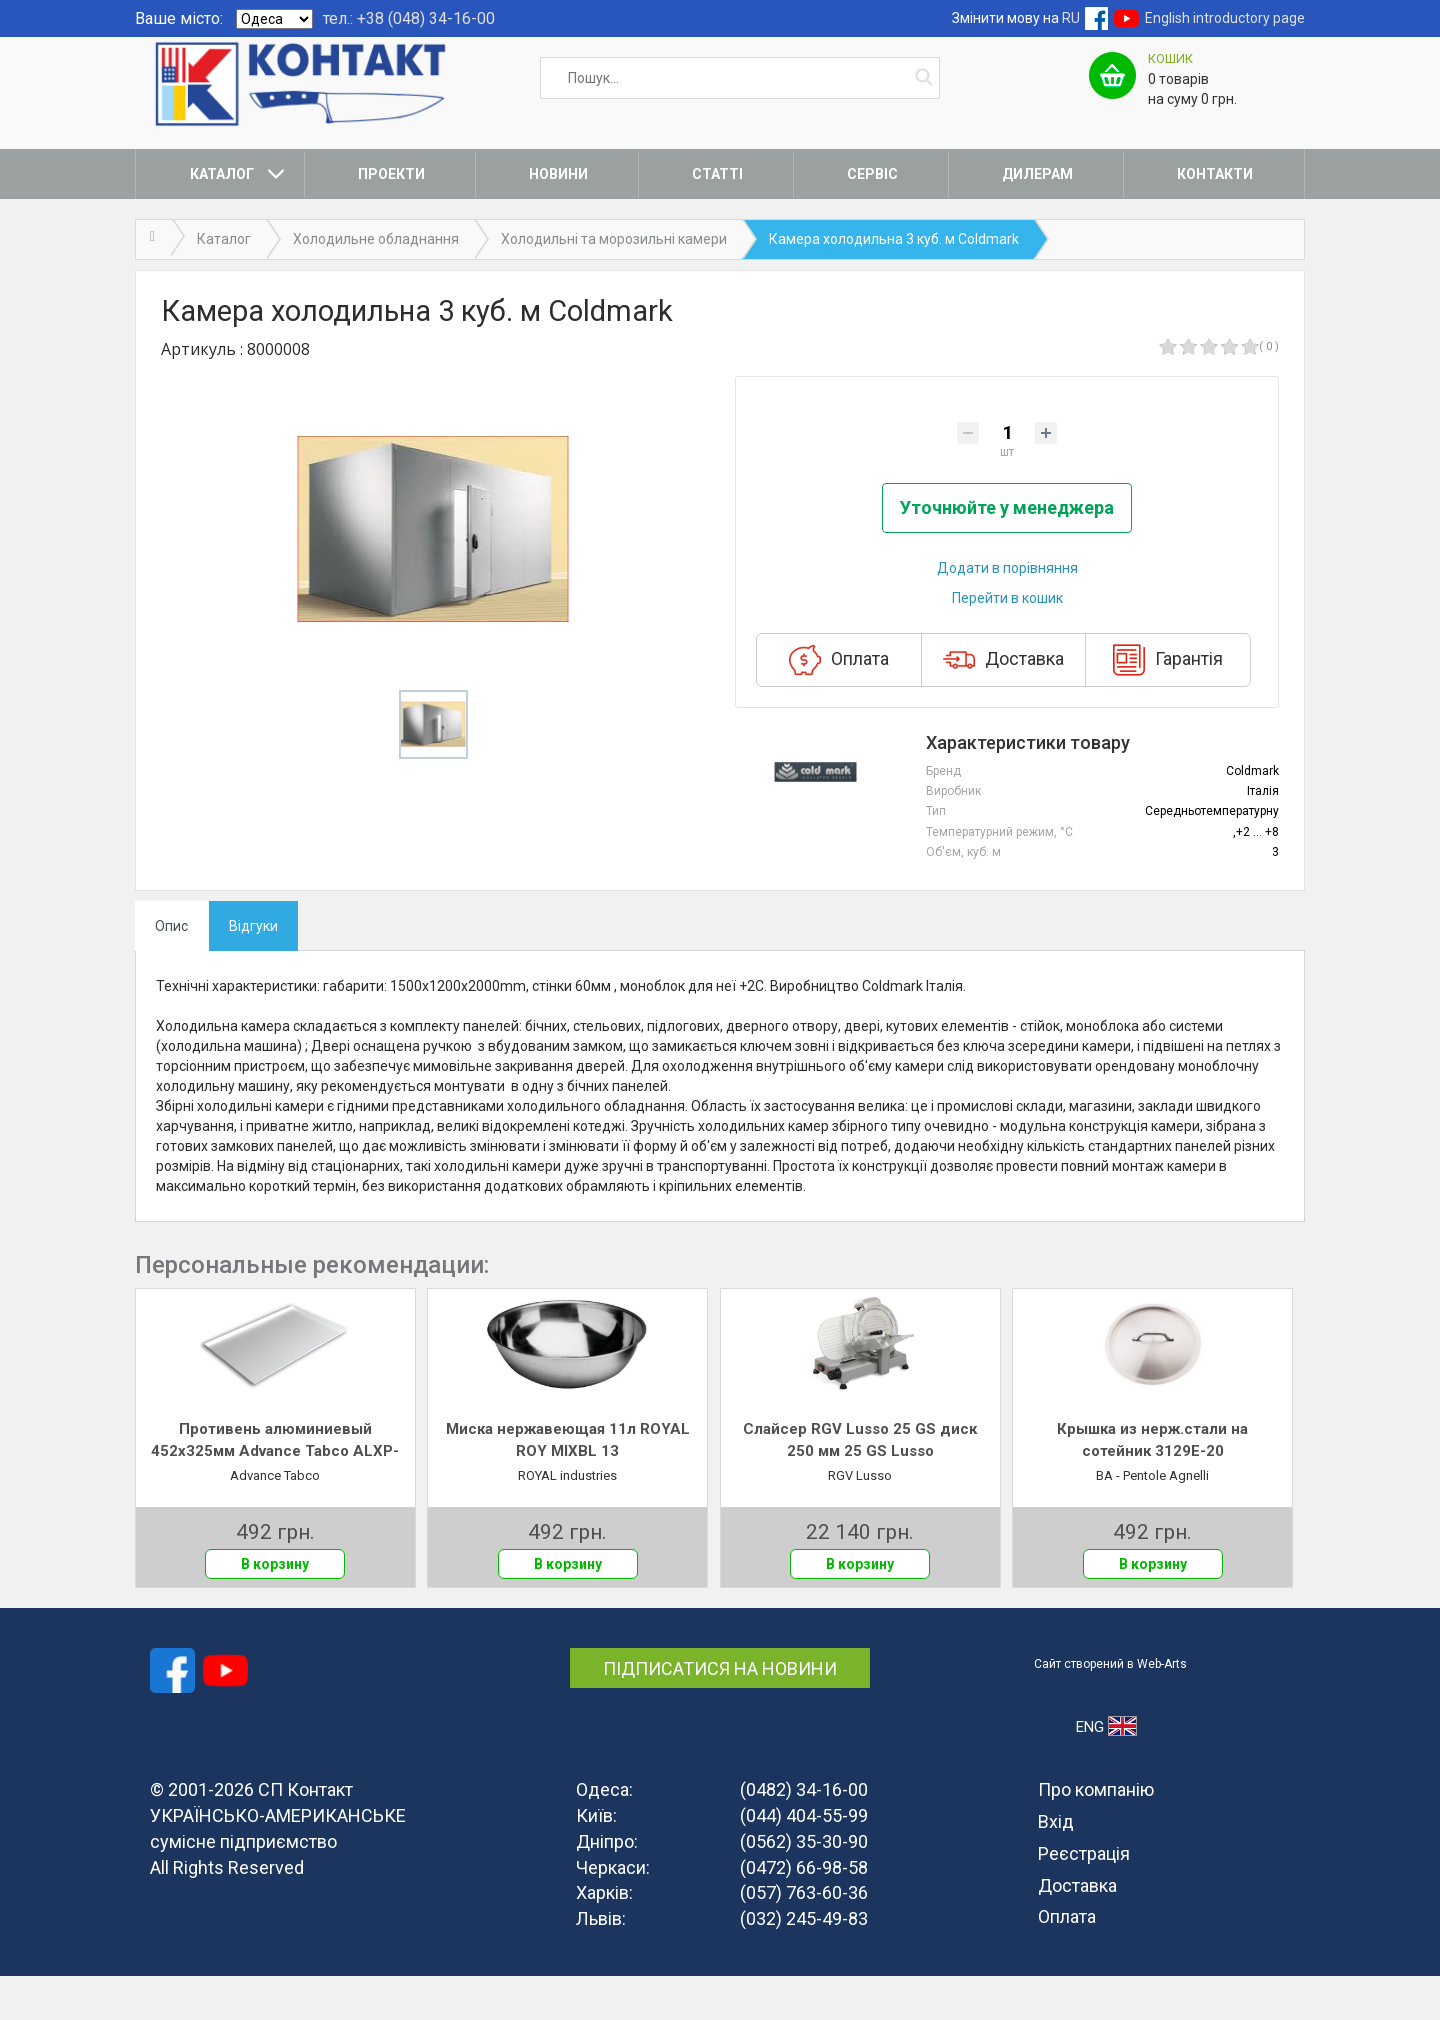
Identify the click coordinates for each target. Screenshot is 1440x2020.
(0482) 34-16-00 (804, 1834)
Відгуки (253, 970)
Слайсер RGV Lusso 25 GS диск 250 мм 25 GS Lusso (860, 1484)
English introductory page (1225, 18)
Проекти (391, 174)
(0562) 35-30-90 (804, 1885)
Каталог (222, 174)
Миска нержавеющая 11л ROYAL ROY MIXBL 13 (568, 1484)
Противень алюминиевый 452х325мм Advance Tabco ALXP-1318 (275, 1486)
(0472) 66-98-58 (804, 1911)
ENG (1106, 1771)
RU (1071, 18)
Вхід (1056, 1865)
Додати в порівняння (1007, 613)
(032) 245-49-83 (804, 1962)
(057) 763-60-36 (804, 1937)
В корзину (275, 1609)
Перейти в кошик (1007, 643)
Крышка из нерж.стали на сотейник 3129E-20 (1152, 1484)
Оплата (839, 705)
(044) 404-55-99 (804, 1859)
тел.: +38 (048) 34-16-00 (409, 18)
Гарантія (1168, 705)
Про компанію (1096, 1834)
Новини (558, 174)
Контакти (1215, 174)
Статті (717, 174)
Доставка (1003, 705)
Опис (171, 970)
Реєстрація (1084, 1897)
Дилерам (1037, 174)
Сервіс (872, 174)
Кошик (1170, 58)
